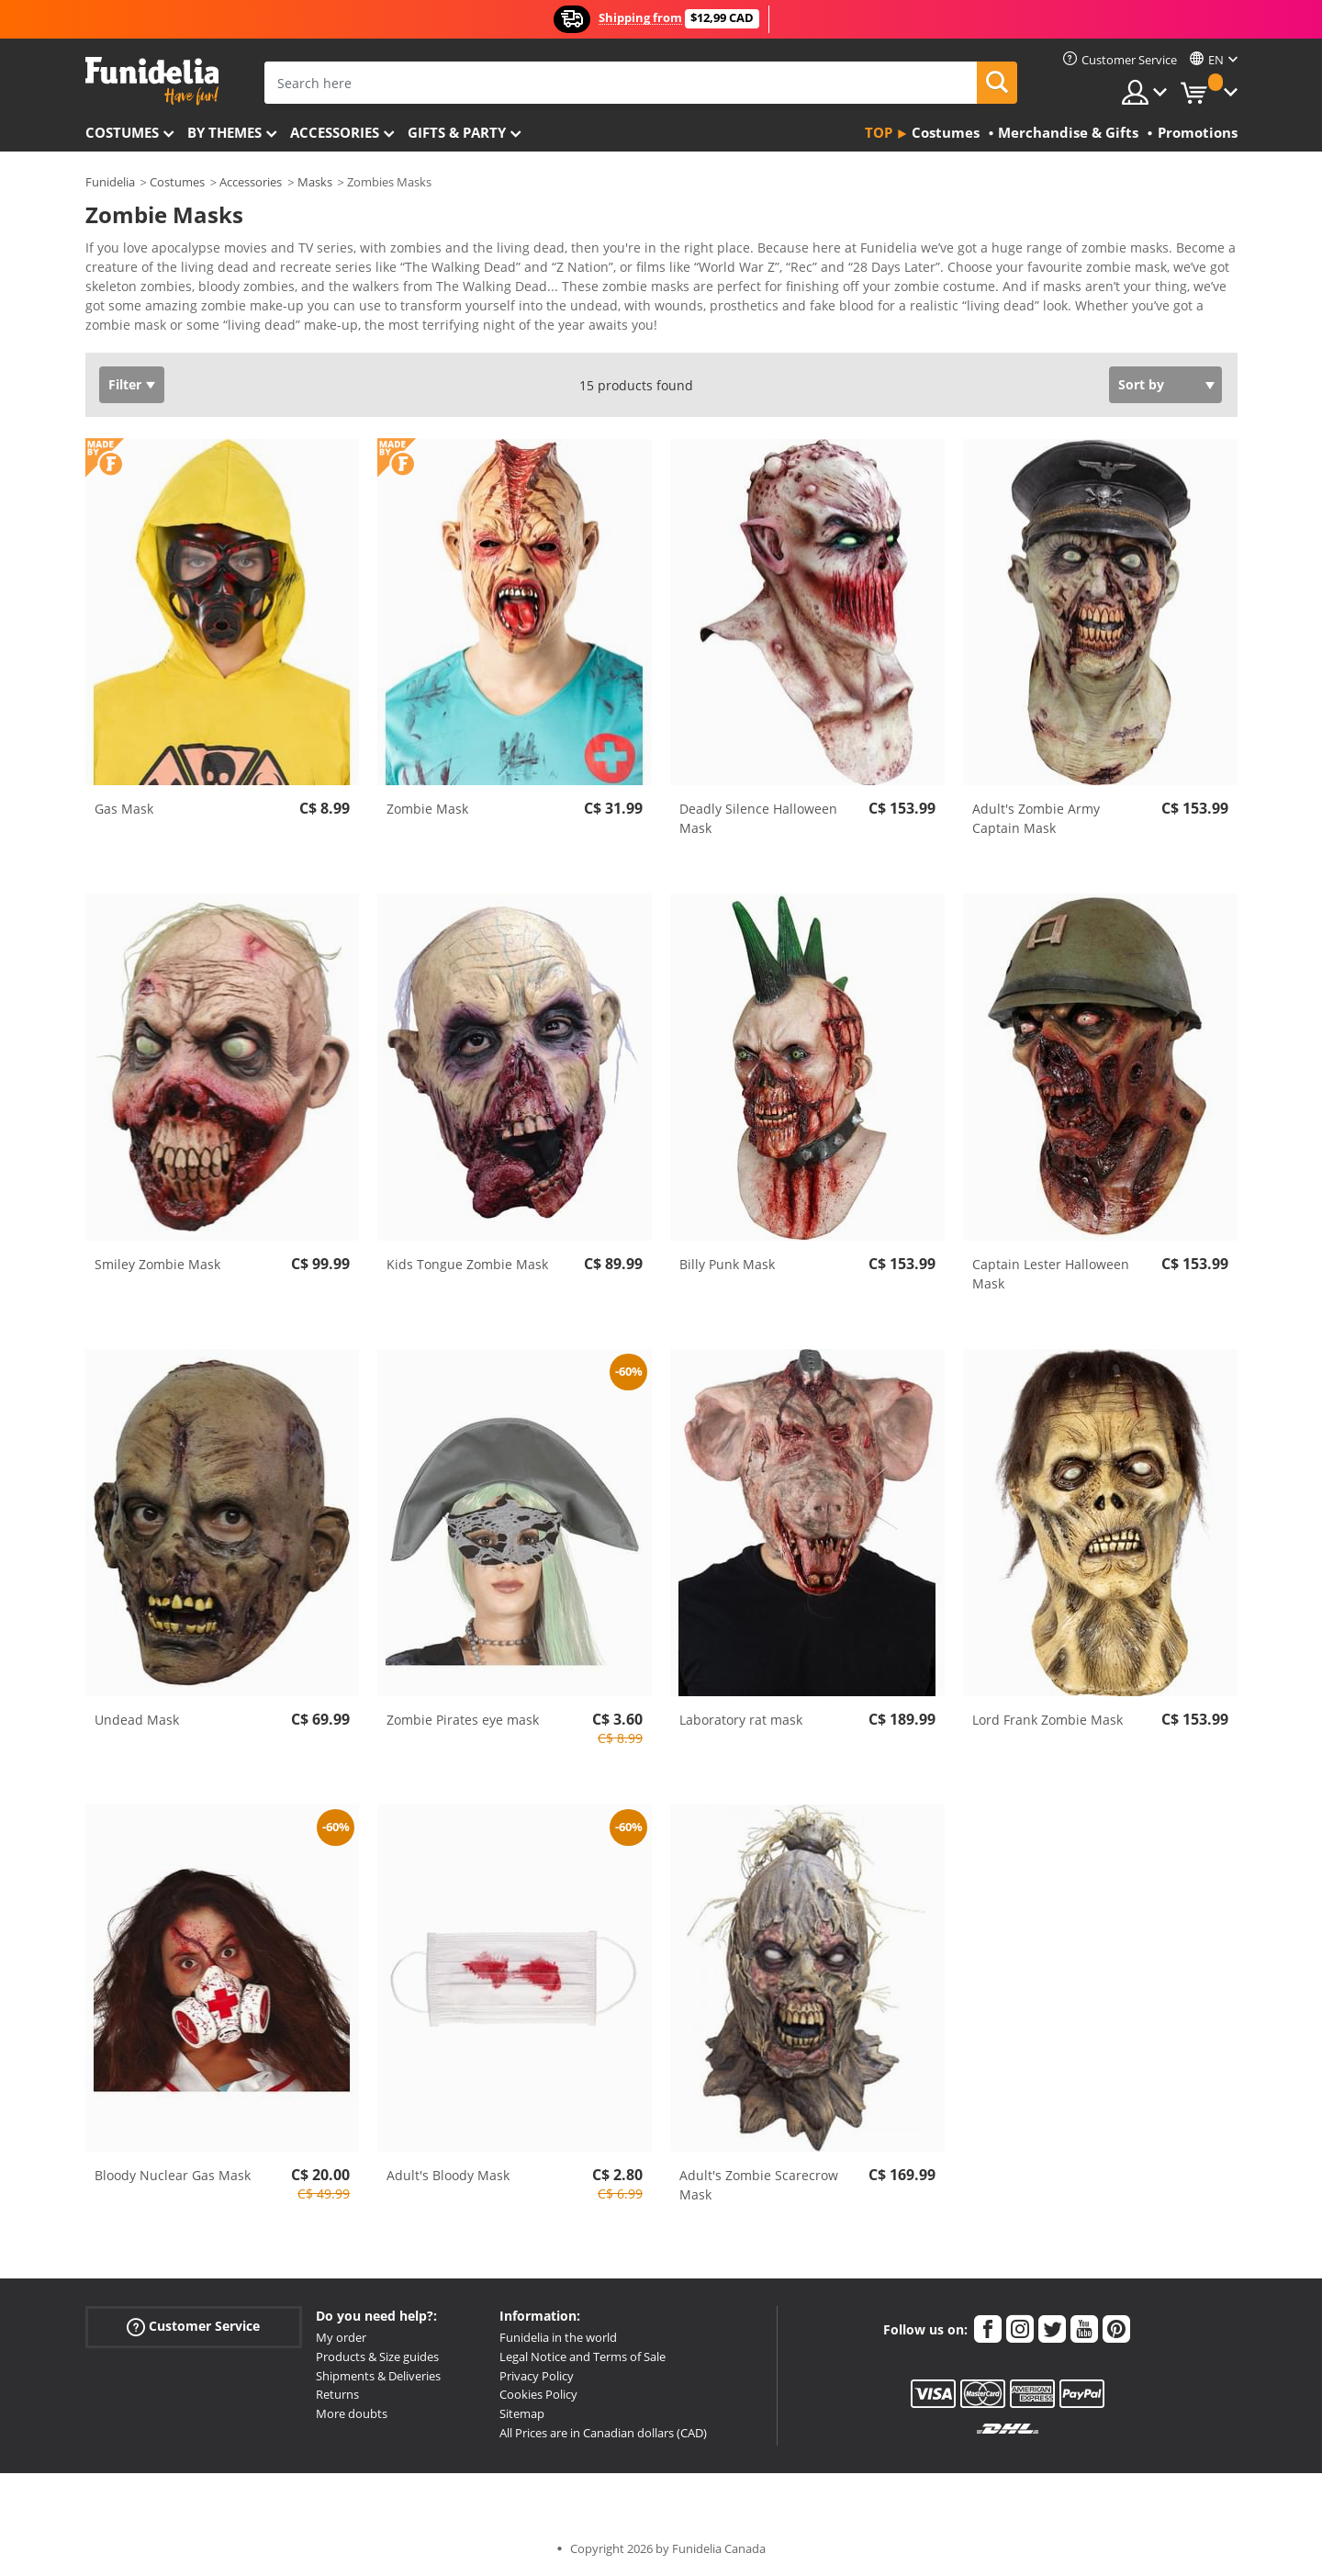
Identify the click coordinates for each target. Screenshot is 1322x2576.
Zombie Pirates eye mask (463, 1719)
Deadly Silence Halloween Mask (758, 818)
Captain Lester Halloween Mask (1050, 1273)
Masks (314, 182)
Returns (337, 2394)
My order (341, 2337)
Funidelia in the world (558, 2337)
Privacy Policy (536, 2376)
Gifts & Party (457, 132)
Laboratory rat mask (740, 1719)
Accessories (334, 132)
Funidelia (110, 182)
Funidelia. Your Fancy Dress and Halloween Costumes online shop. (151, 81)
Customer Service (193, 2326)
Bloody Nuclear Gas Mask (173, 2175)
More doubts (351, 2413)
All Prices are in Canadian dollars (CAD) (603, 2432)
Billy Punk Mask (727, 1264)
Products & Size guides (377, 2356)
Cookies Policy (538, 2394)
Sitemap (521, 2413)
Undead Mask (137, 1719)
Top (878, 132)
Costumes (122, 132)
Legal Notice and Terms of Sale (582, 2356)
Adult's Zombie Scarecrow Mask (758, 2184)
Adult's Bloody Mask (448, 2175)
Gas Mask (124, 808)
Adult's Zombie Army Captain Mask (1036, 818)
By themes (224, 132)
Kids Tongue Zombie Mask (467, 1264)
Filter (124, 384)
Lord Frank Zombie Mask (1047, 1719)
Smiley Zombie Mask (157, 1264)
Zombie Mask (427, 808)
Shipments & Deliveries (378, 2376)
